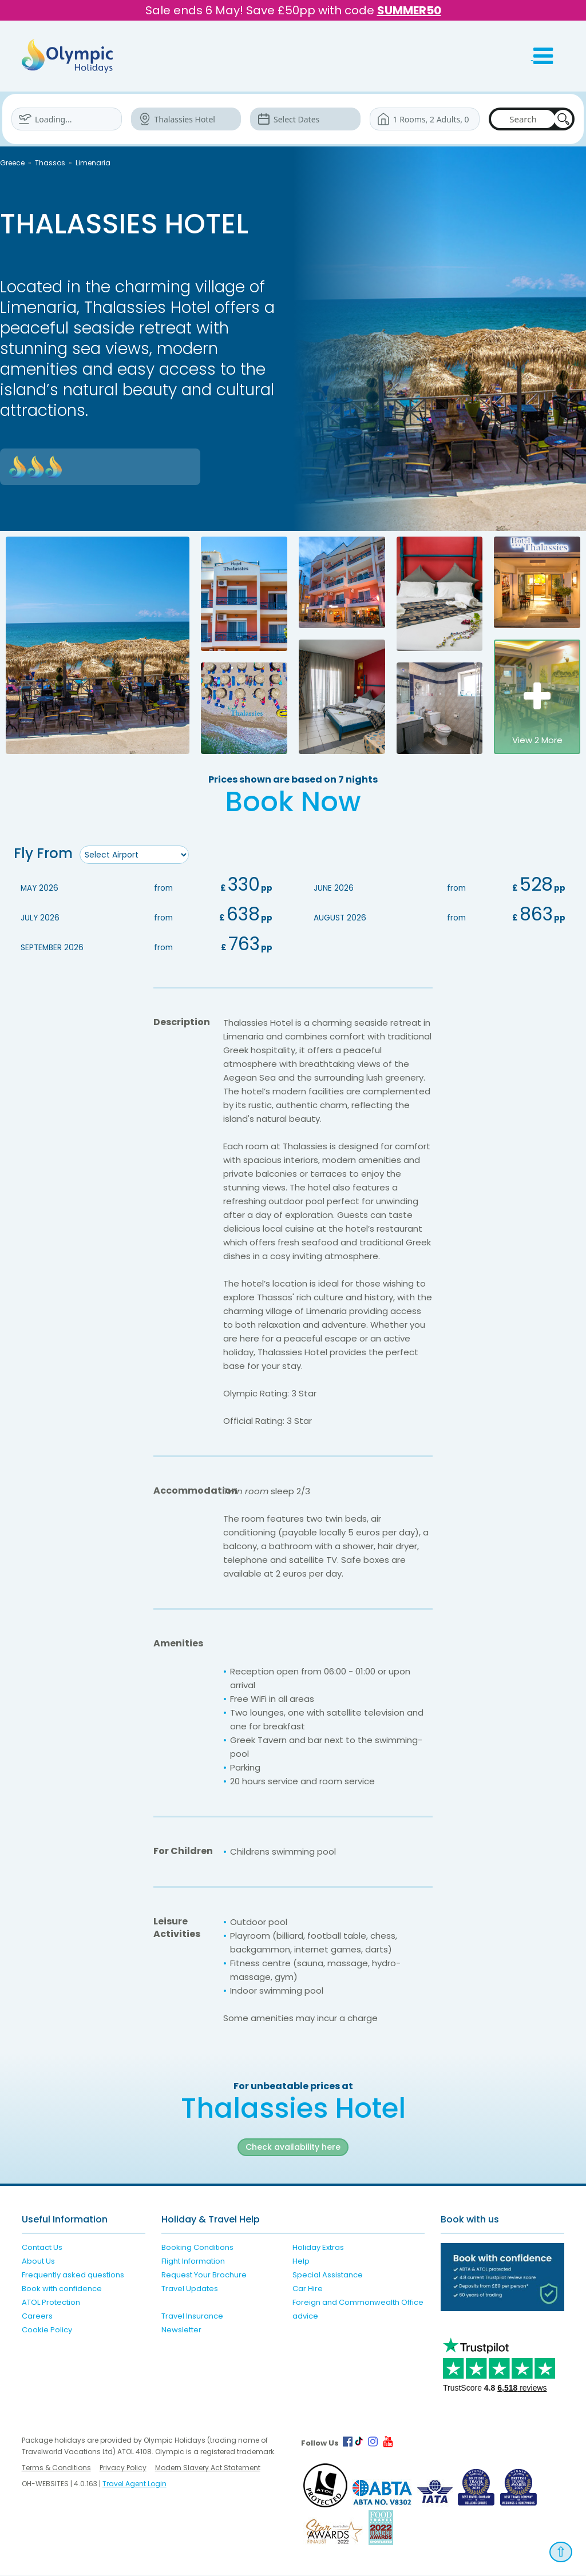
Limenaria (93, 163)
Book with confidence (62, 2289)
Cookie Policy (47, 2330)
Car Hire (307, 2289)
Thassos (50, 163)
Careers (37, 2316)
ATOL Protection (51, 2302)
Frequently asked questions (73, 2275)
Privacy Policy (123, 2468)
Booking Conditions (197, 2247)
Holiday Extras (318, 2247)
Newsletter (181, 2330)
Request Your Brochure (204, 2275)
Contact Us (42, 2247)
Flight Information (193, 2261)
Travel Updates (189, 2289)
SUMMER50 (409, 10)
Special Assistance (327, 2275)
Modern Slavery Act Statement (207, 2468)
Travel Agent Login (134, 2484)
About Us (38, 2261)
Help (301, 2261)
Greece (12, 163)
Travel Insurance (192, 2316)
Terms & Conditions (56, 2468)
